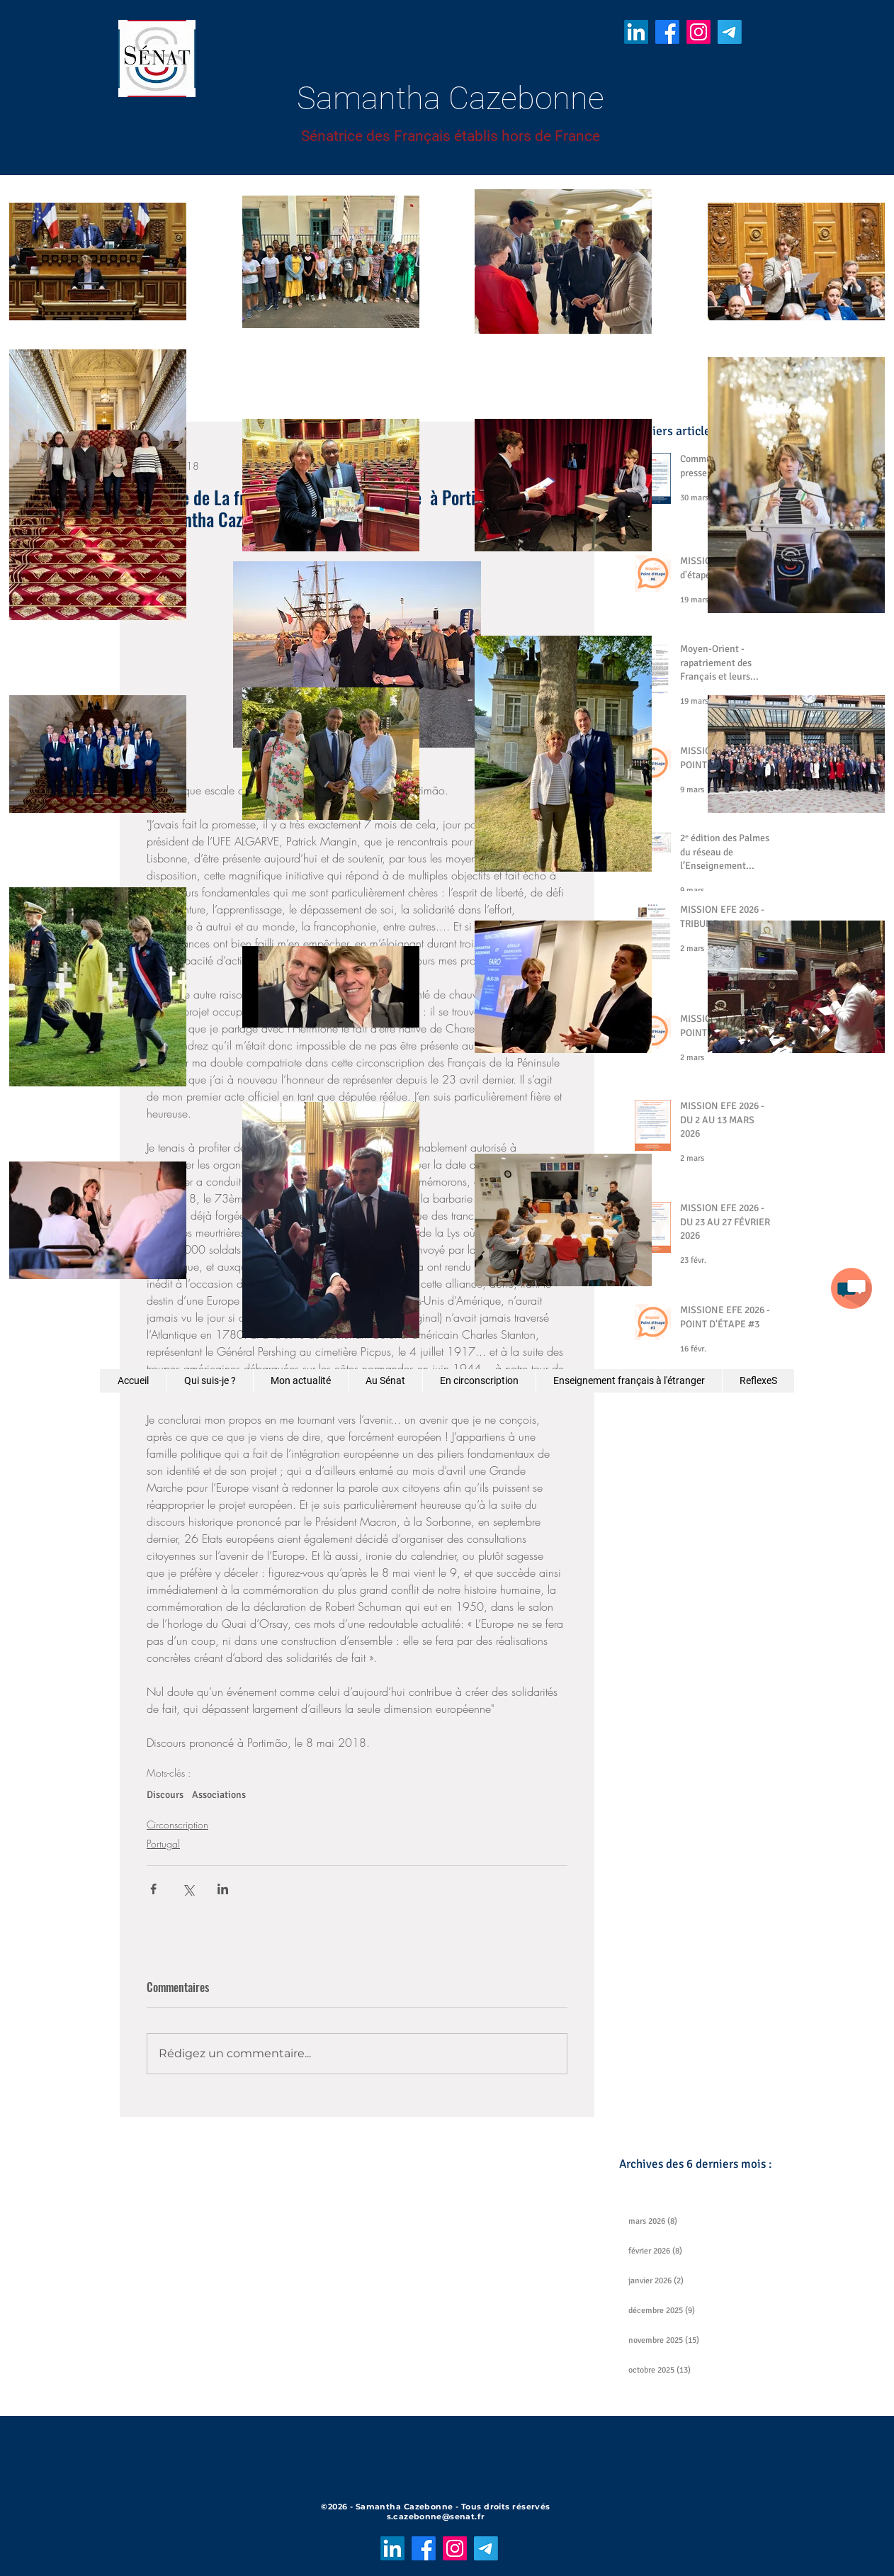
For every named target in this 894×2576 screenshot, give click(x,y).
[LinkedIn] (636, 32)
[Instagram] (698, 32)
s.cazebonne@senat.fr (436, 2516)
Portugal (163, 1843)
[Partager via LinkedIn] (223, 1889)
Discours (165, 1795)
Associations (219, 1795)
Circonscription (177, 1824)
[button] (851, 1288)
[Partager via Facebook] (153, 1889)
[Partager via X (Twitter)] (188, 1889)
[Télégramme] (730, 32)
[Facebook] (667, 32)
